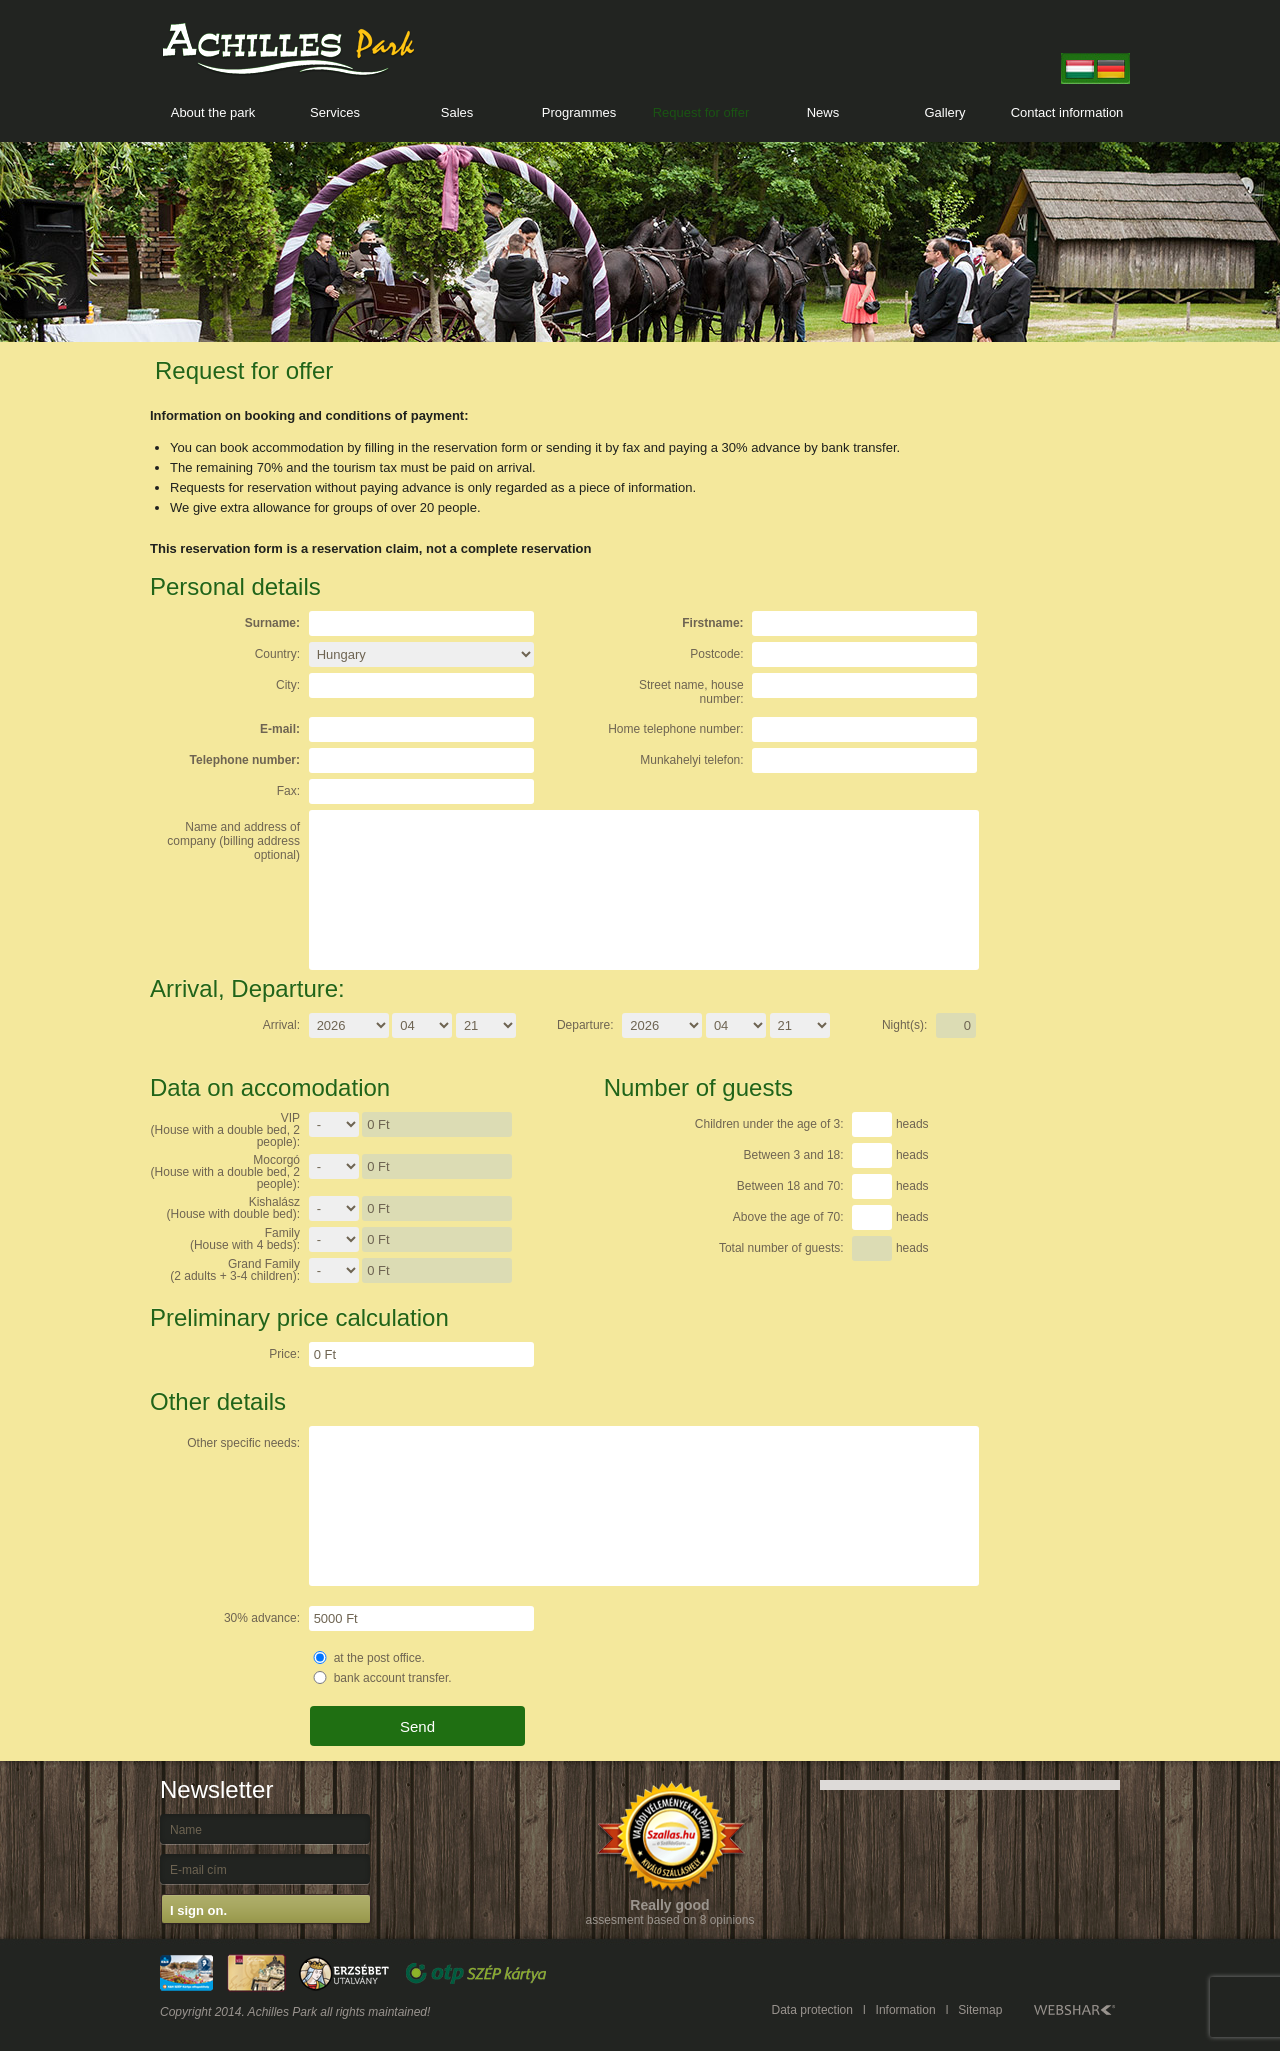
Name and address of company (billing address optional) (233, 841)
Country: (277, 654)
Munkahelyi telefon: (691, 760)
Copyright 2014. (202, 2012)
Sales (457, 112)
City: (288, 685)
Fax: (288, 791)
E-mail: (280, 729)
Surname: (272, 623)
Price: (284, 1354)
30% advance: (262, 1618)
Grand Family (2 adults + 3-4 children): (235, 1270)
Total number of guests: (781, 1248)
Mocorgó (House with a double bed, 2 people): (225, 1172)
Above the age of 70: (788, 1217)
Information (906, 2010)
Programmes (579, 112)
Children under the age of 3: (769, 1124)
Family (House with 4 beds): (245, 1239)
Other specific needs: (243, 1443)
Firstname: (712, 623)
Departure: (585, 1025)
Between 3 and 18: (794, 1155)
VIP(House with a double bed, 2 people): (225, 1130)
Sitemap (980, 2010)
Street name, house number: (691, 692)
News (823, 112)
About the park (213, 112)
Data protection (812, 2010)
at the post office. (379, 1658)
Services (335, 112)
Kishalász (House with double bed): (233, 1208)
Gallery (944, 112)
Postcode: (716, 654)
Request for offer (701, 112)
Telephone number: (245, 760)
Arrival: (281, 1025)
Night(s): (904, 1025)
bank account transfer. (393, 1678)
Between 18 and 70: (790, 1186)
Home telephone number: (675, 729)
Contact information (1067, 112)
